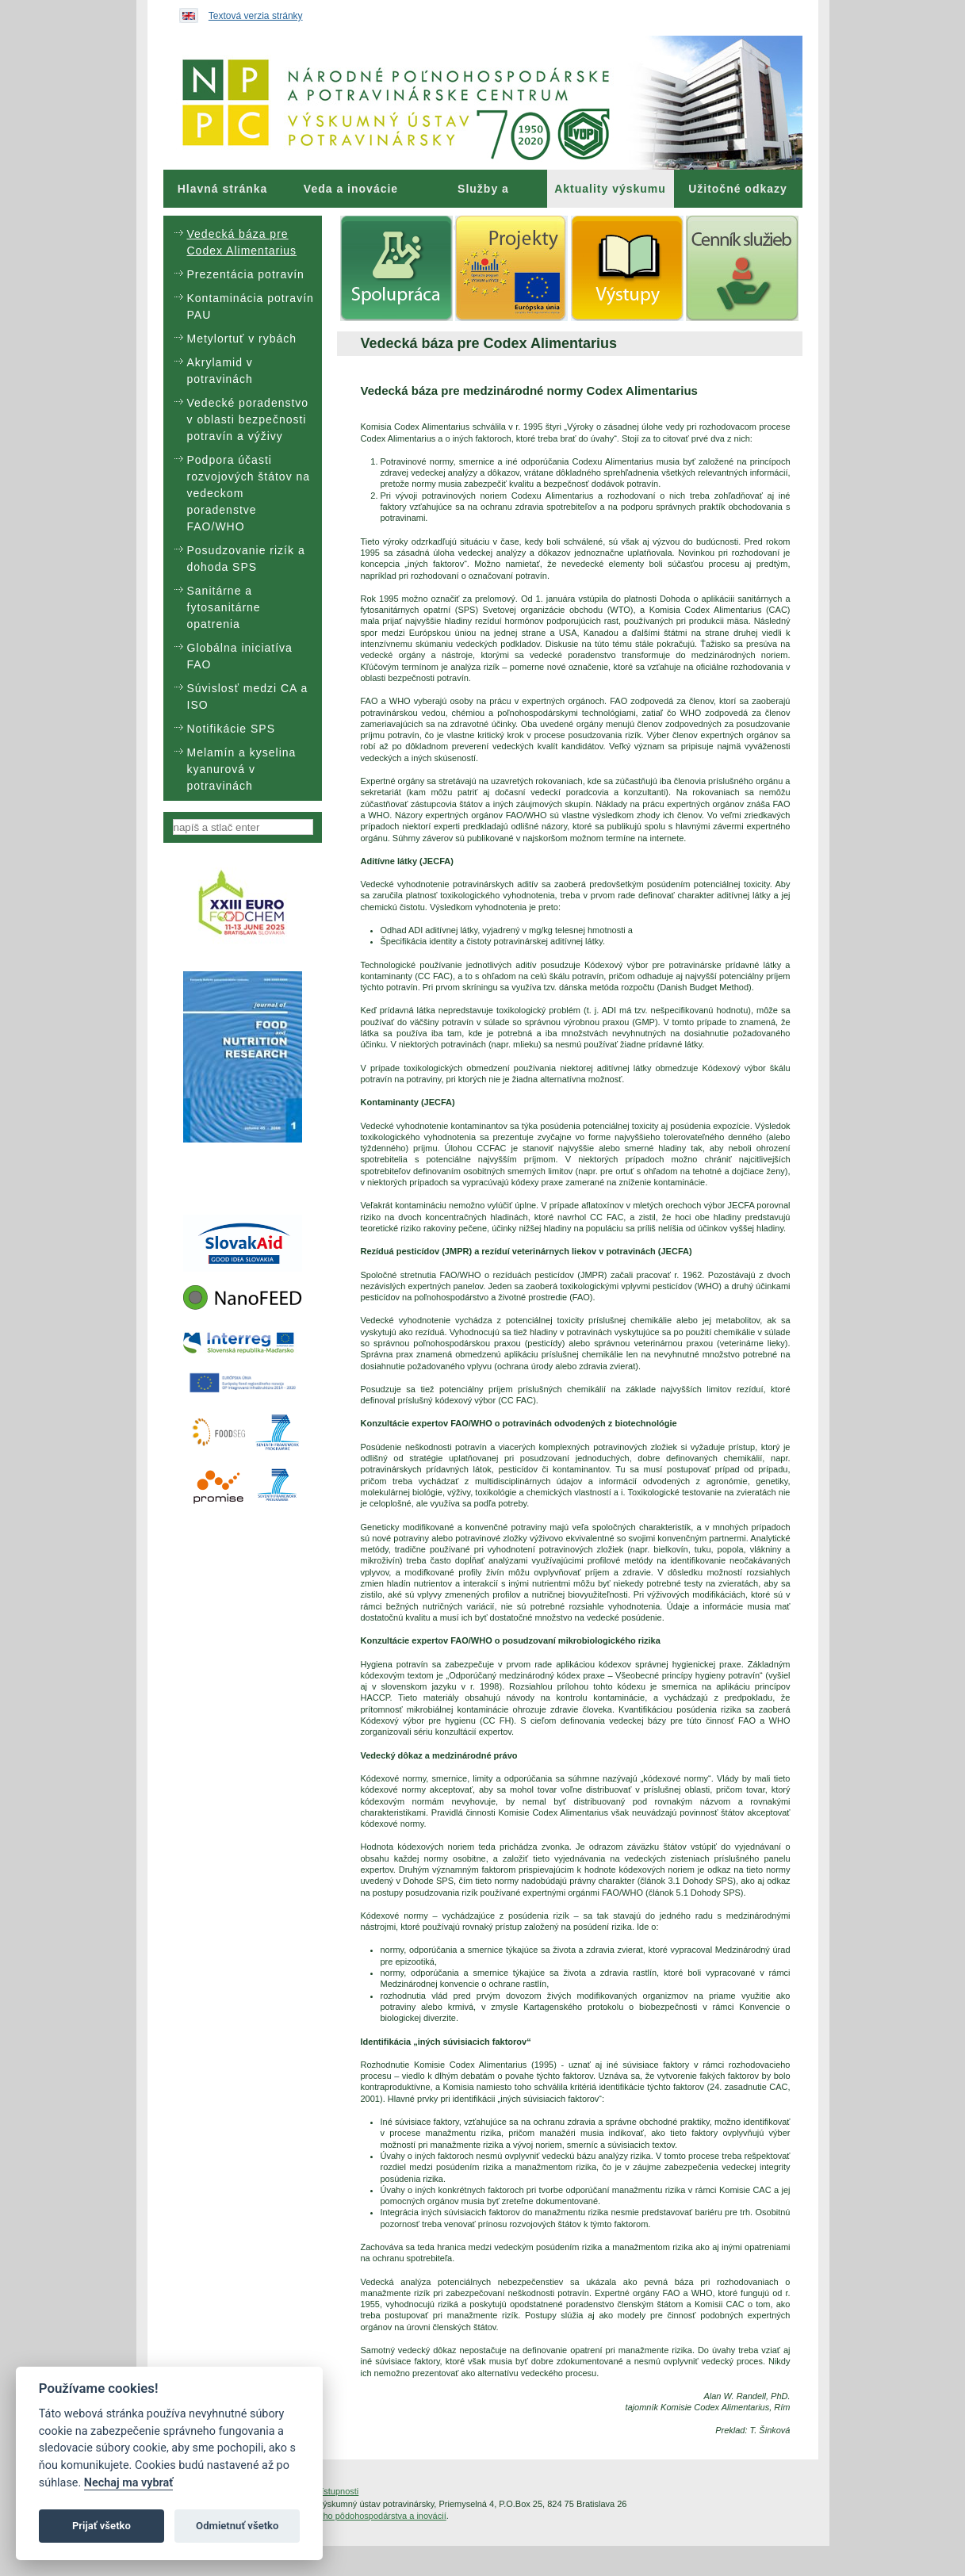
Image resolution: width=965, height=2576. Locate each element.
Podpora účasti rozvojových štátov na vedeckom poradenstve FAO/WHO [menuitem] (249, 493)
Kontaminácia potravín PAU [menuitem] (250, 306)
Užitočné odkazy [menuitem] (737, 188)
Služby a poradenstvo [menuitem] (483, 195)
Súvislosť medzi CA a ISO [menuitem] (247, 696)
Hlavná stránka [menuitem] (223, 188)
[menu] (242, 508)
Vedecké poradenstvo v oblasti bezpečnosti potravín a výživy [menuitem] (248, 419)
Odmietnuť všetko (237, 2526)
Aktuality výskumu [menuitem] (610, 188)
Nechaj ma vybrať (128, 2483)
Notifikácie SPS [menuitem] (231, 728)
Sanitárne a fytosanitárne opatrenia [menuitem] (224, 607)
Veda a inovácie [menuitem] (351, 188)
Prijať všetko (101, 2526)
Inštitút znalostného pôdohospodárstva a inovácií (352, 2515)
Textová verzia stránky (256, 15)
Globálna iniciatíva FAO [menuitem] (240, 656)
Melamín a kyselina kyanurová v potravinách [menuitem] (242, 769)
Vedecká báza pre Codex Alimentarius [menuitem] (242, 242)
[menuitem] (222, 189)
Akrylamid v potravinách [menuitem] (220, 370)
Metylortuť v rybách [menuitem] (242, 338)
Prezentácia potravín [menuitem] (245, 274)
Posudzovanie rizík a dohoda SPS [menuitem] (246, 558)
